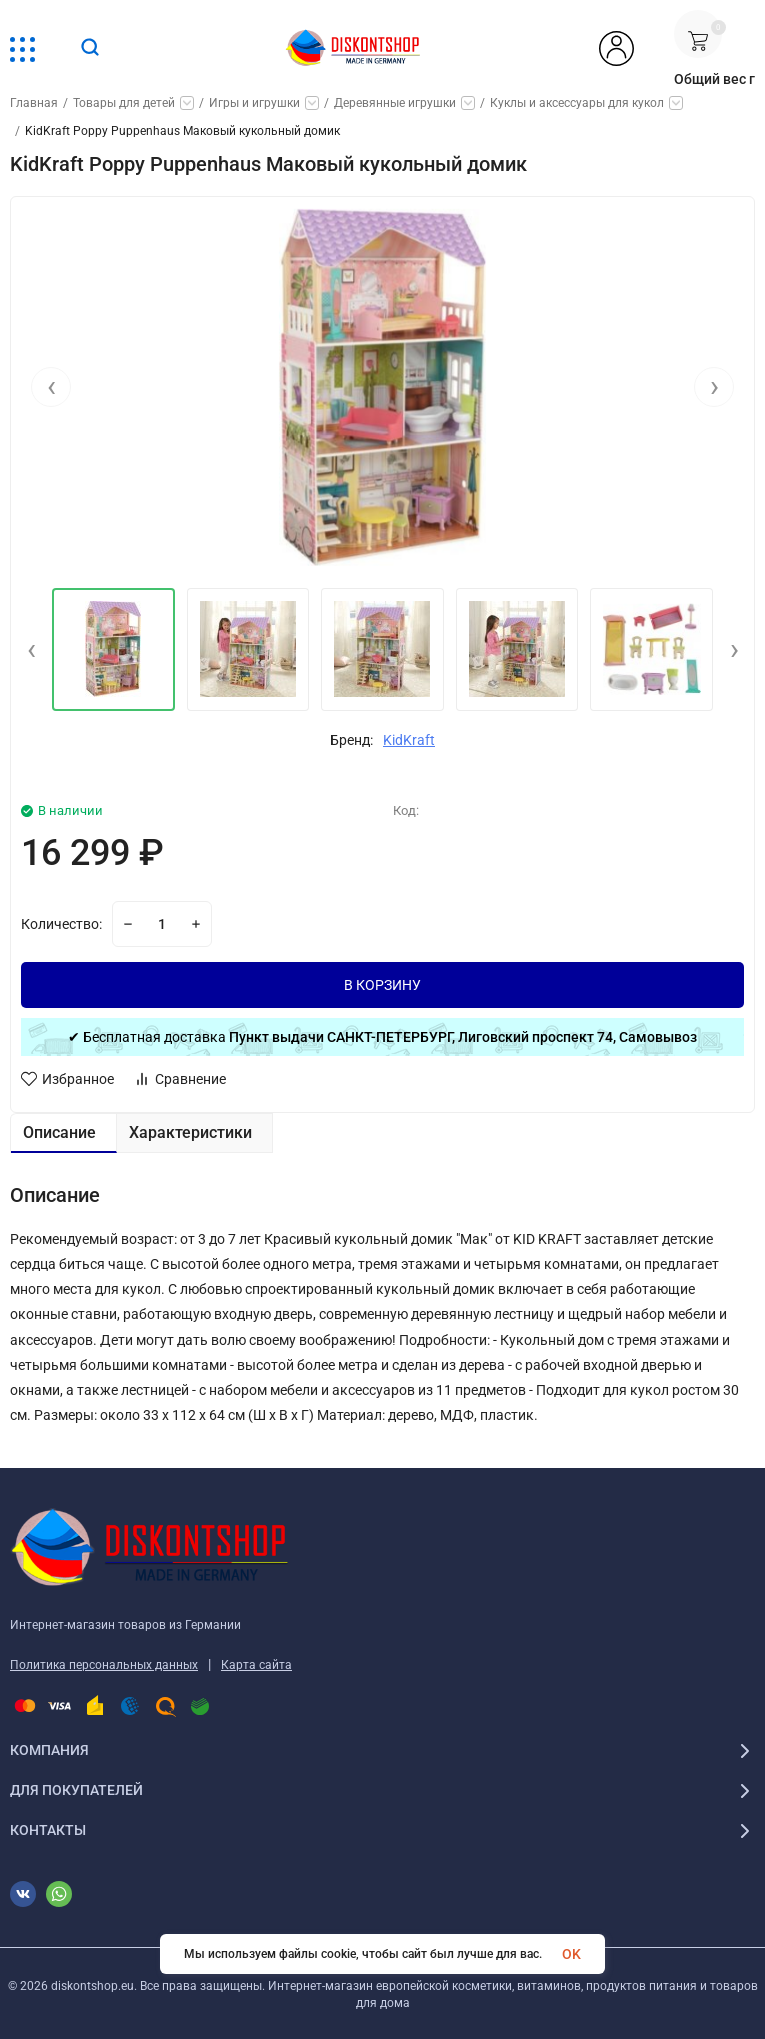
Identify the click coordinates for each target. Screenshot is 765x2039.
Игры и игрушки (254, 103)
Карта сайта (256, 1665)
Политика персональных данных (104, 1665)
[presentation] (51, 389)
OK (571, 1954)
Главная (34, 103)
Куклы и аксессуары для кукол (577, 103)
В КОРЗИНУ (382, 985)
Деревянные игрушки (395, 103)
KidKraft (409, 740)
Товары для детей (124, 103)
